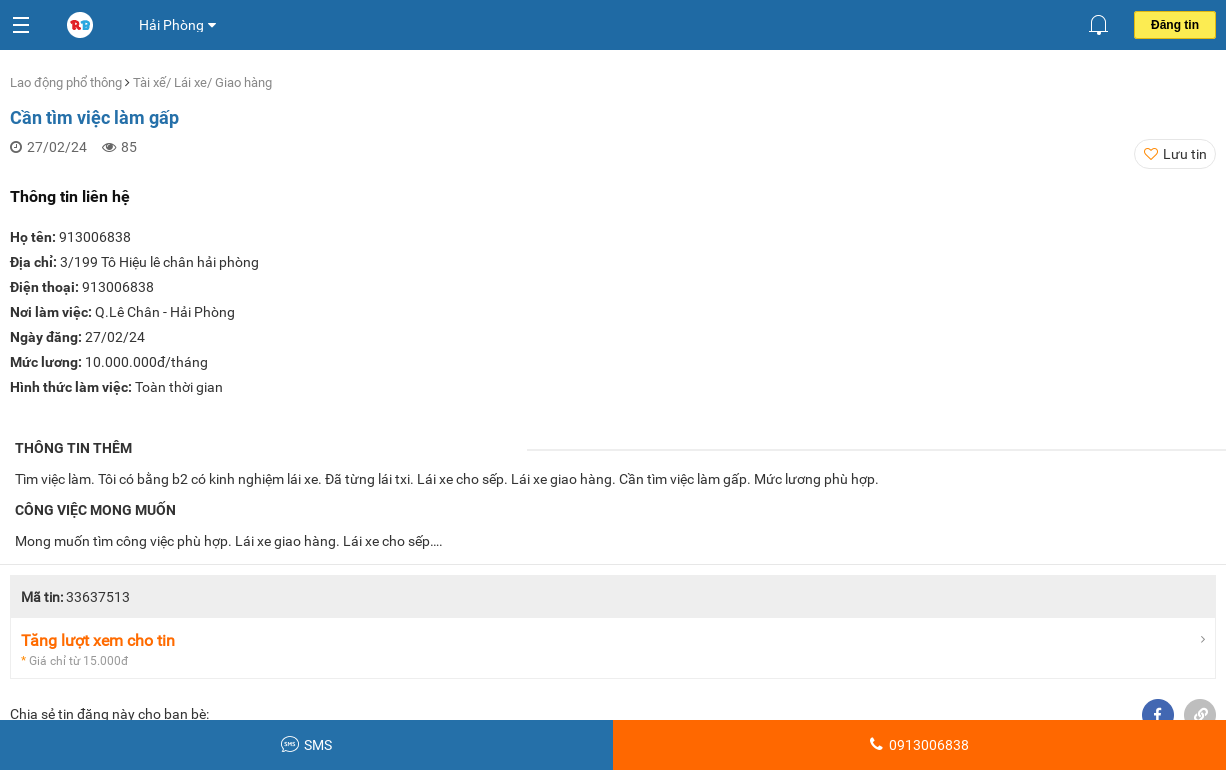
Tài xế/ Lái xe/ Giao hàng (202, 82)
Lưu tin (1185, 154)
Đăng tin (1175, 25)
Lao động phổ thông (67, 82)
